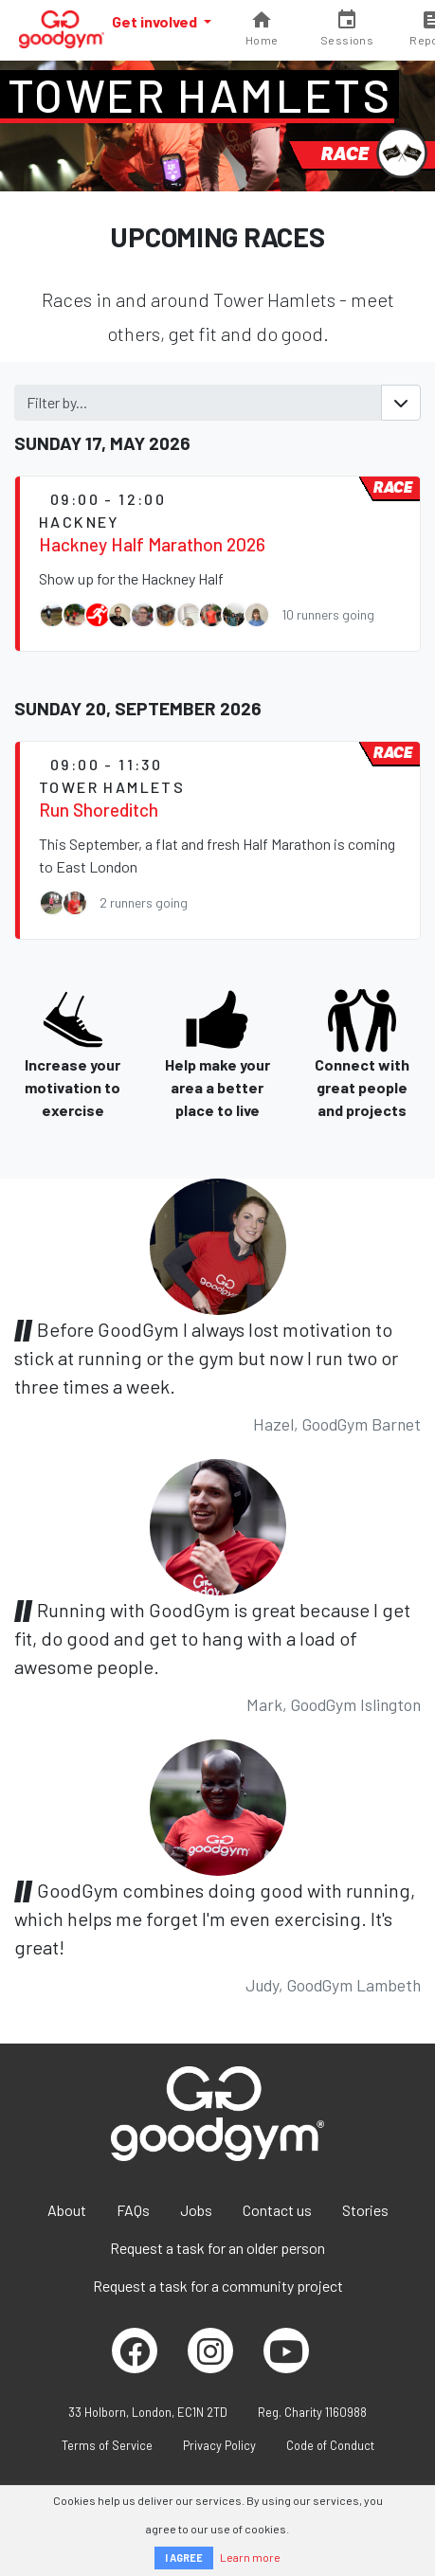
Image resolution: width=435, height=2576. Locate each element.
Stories (365, 2210)
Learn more (250, 2557)
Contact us (277, 2210)
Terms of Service (107, 2445)
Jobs (196, 2210)
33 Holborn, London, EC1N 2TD (147, 2412)
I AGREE (184, 2557)
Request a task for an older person (217, 2248)
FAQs (133, 2210)
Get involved (156, 21)
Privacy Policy (219, 2445)
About (66, 2210)
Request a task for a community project (218, 2286)
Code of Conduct (330, 2445)
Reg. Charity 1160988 (312, 2412)
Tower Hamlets (199, 94)
